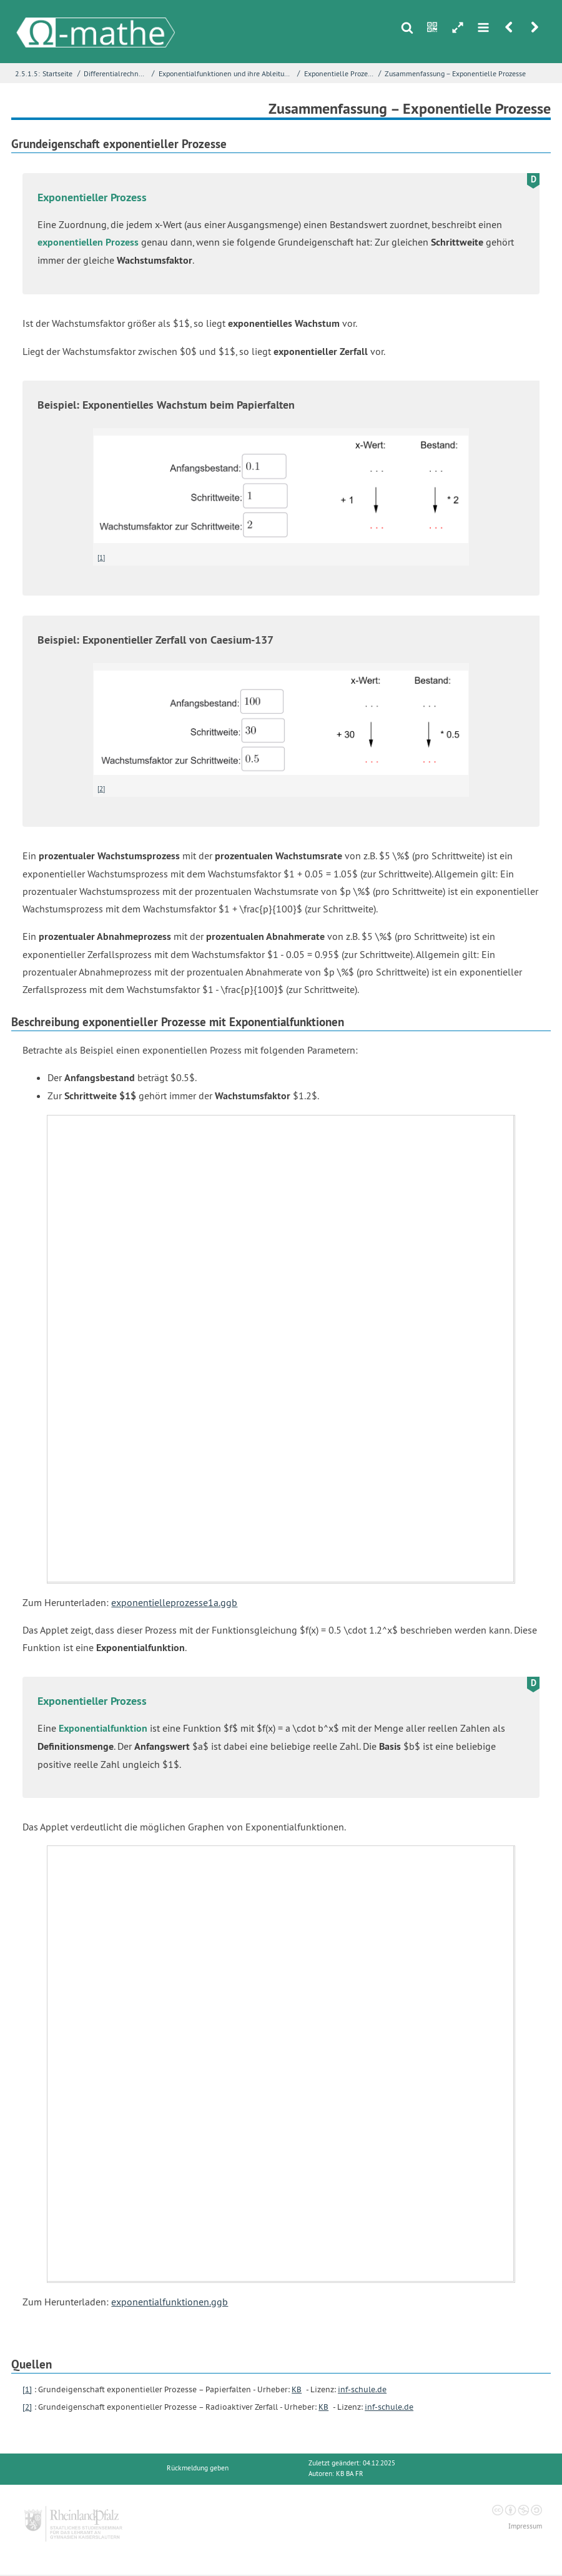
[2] (101, 788)
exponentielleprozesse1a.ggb (174, 1602)
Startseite (57, 73)
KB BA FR (349, 2474)
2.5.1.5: (27, 73)
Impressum (525, 2526)
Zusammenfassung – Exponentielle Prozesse (455, 73)
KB (297, 2389)
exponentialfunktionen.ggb (169, 2301)
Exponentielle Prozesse (340, 73)
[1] (101, 557)
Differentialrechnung (116, 73)
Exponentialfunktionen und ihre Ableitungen (227, 73)
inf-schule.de (362, 2389)
